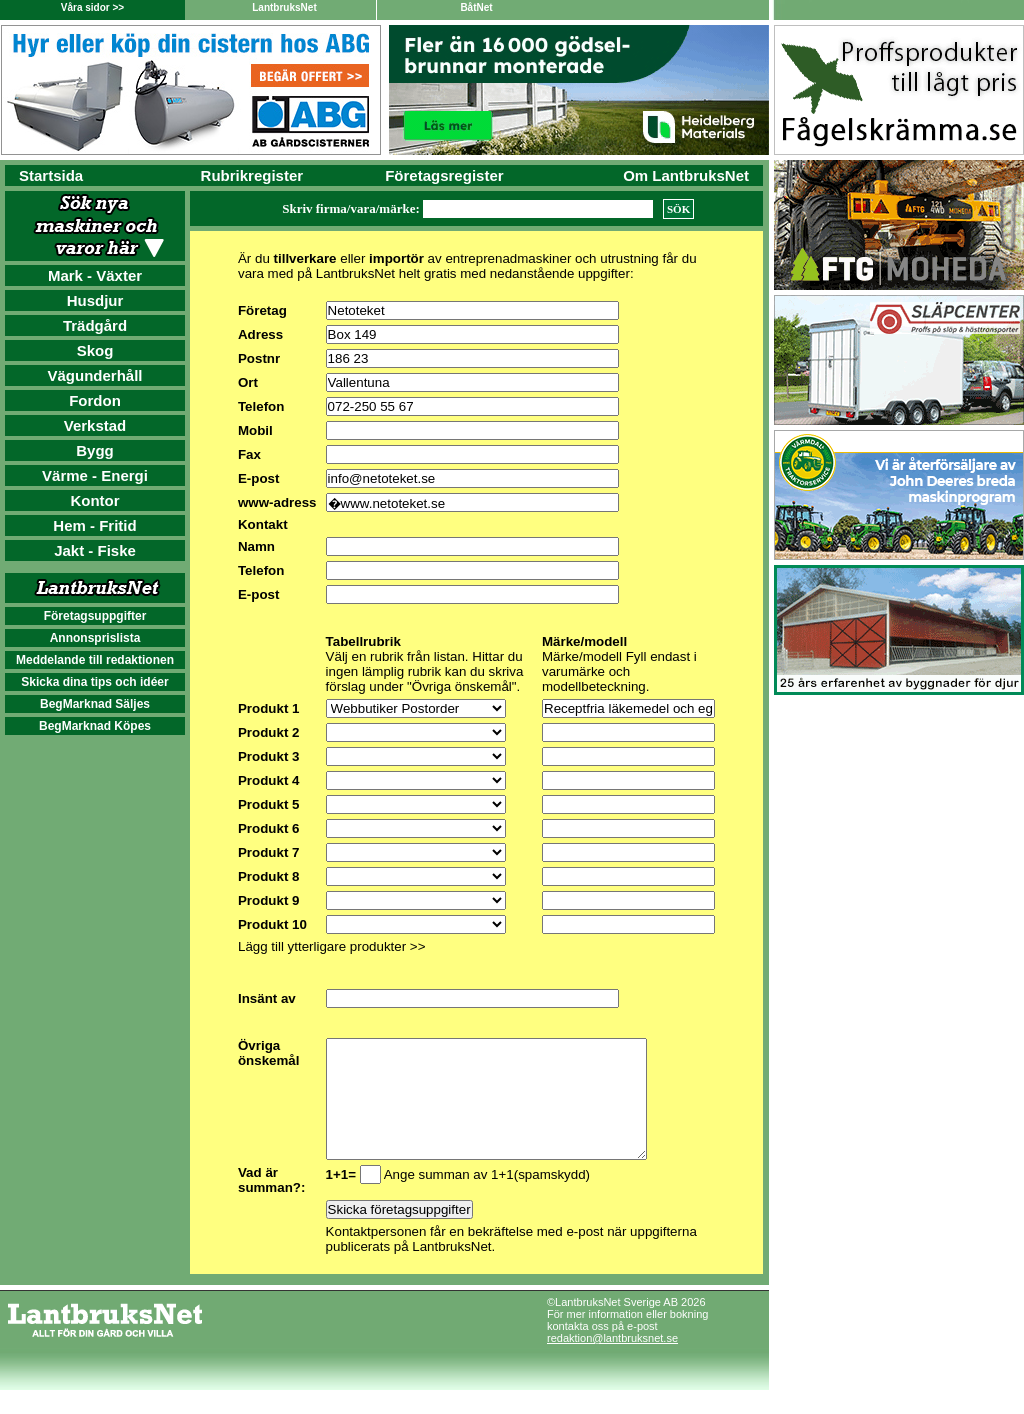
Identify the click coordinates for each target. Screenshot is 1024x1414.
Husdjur (95, 300)
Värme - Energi (95, 475)
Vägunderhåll (94, 375)
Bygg (95, 450)
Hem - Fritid (94, 525)
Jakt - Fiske (95, 550)
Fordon (95, 400)
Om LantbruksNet (686, 175)
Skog (95, 350)
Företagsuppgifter (95, 616)
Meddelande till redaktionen (95, 660)
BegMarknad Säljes (95, 704)
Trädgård (95, 325)
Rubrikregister (252, 175)
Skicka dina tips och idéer (94, 682)
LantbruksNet (284, 7)
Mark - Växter (95, 275)
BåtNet (476, 7)
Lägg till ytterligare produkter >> (331, 946)
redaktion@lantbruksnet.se (612, 1362)
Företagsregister (444, 175)
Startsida (51, 175)
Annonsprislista (95, 638)
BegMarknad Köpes (95, 726)
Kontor (94, 500)
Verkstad (95, 425)
